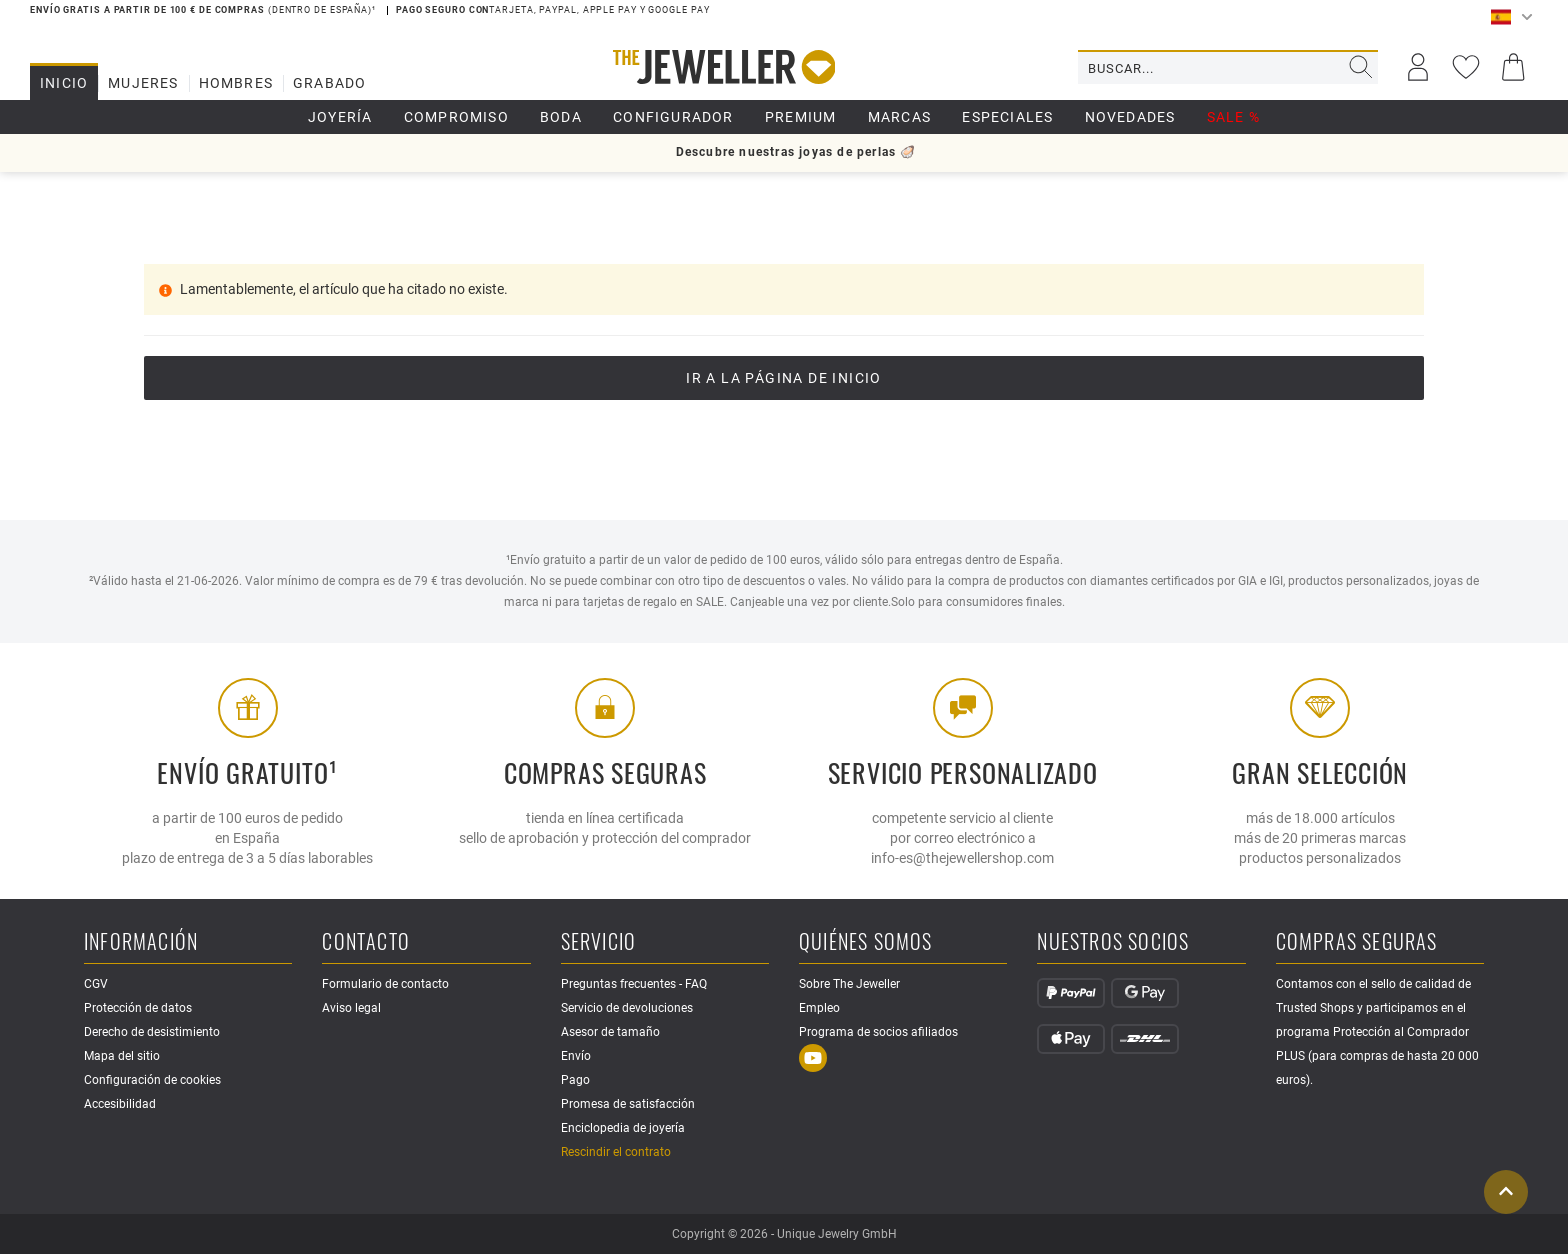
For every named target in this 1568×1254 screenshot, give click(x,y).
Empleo (819, 1008)
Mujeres (143, 83)
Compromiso (456, 117)
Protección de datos (138, 1008)
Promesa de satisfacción (628, 1104)
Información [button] (141, 942)
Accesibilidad (120, 1104)
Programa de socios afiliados (878, 1032)
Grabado (329, 83)
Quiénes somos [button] (866, 942)
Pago (575, 1080)
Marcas (899, 117)
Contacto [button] (366, 942)
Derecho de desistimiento (152, 1032)
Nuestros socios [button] (1113, 942)
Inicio (64, 83)
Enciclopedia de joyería (623, 1128)
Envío (576, 1056)
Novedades (1130, 117)
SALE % (1233, 117)
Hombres (236, 83)
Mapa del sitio (122, 1056)
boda (561, 117)
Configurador (673, 117)
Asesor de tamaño (610, 1032)
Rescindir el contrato (616, 1152)
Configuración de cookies (152, 1080)
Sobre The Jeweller (849, 984)
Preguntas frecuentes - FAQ (634, 984)
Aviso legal (351, 1008)
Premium (800, 117)
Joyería (340, 117)
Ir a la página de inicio (784, 378)
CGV (96, 984)
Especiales (1007, 117)
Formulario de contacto (385, 984)
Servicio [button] (599, 942)
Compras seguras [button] (1357, 942)
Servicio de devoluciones (627, 1008)
